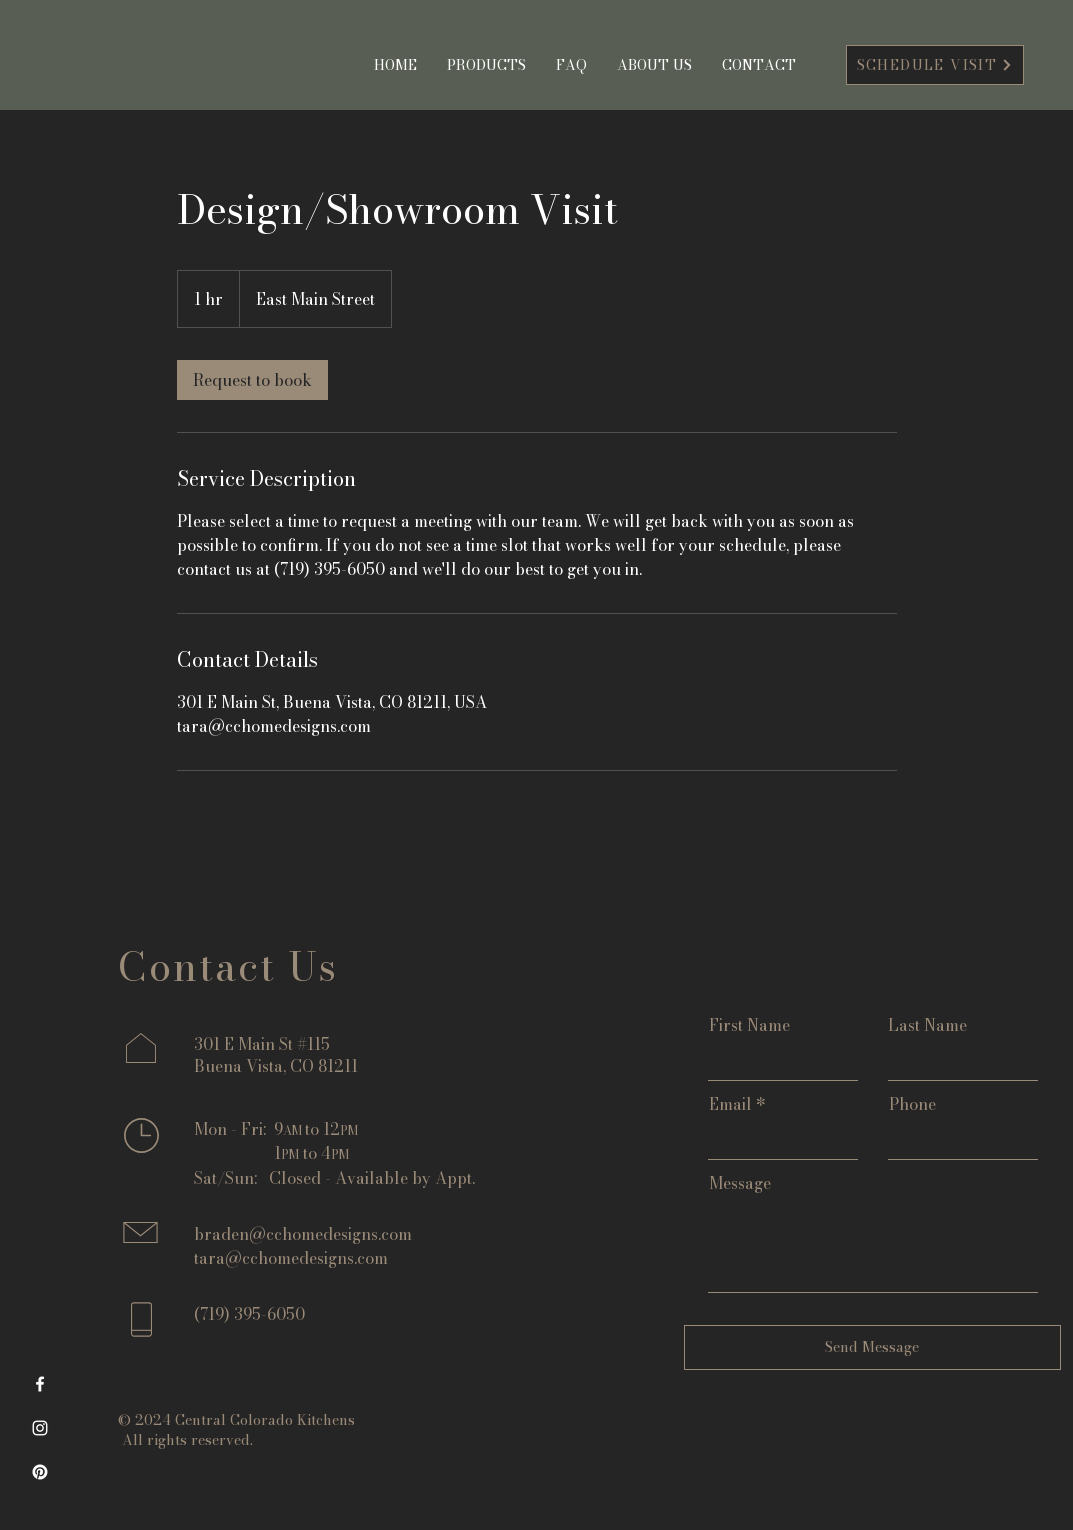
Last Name (927, 1025)
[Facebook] (40, 1384)
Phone (912, 1104)
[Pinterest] (40, 1472)
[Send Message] (872, 1347)
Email (730, 1104)
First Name (749, 1025)
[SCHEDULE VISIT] (935, 65)
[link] (252, 380)
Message (740, 1183)
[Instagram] (40, 1428)
